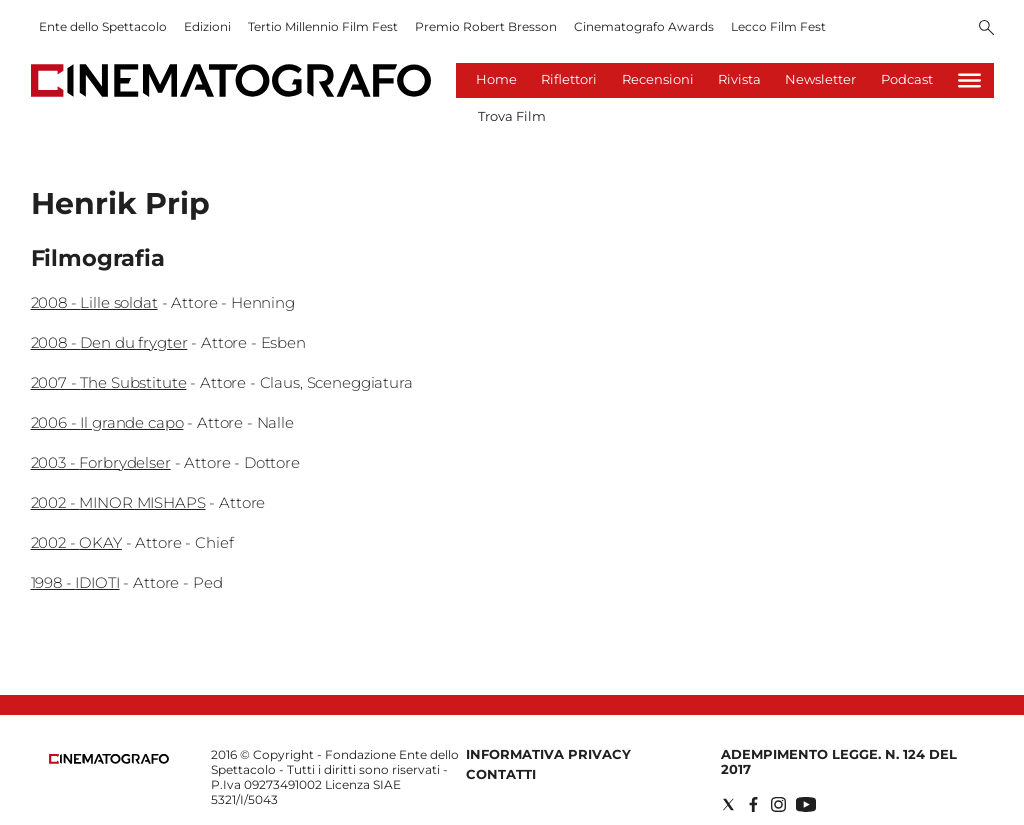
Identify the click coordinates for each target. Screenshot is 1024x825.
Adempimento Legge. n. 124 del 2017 (839, 761)
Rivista (739, 79)
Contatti (501, 774)
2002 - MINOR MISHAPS (118, 502)
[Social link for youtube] (806, 804)
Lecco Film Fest (778, 26)
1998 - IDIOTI (75, 582)
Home (496, 79)
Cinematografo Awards (644, 26)
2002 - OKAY (76, 542)
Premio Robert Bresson (486, 26)
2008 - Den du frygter (109, 342)
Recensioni (658, 79)
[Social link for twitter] (728, 804)
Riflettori (569, 79)
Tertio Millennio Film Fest (323, 26)
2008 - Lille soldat (94, 302)
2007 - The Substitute (109, 382)
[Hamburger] (969, 80)
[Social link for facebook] (753, 804)
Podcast (907, 79)
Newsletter (820, 79)
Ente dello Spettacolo (103, 26)
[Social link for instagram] (778, 804)
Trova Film (512, 116)
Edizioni (207, 26)
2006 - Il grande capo (107, 422)
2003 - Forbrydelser (101, 462)
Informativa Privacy (548, 754)
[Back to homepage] (109, 759)
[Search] (986, 29)
